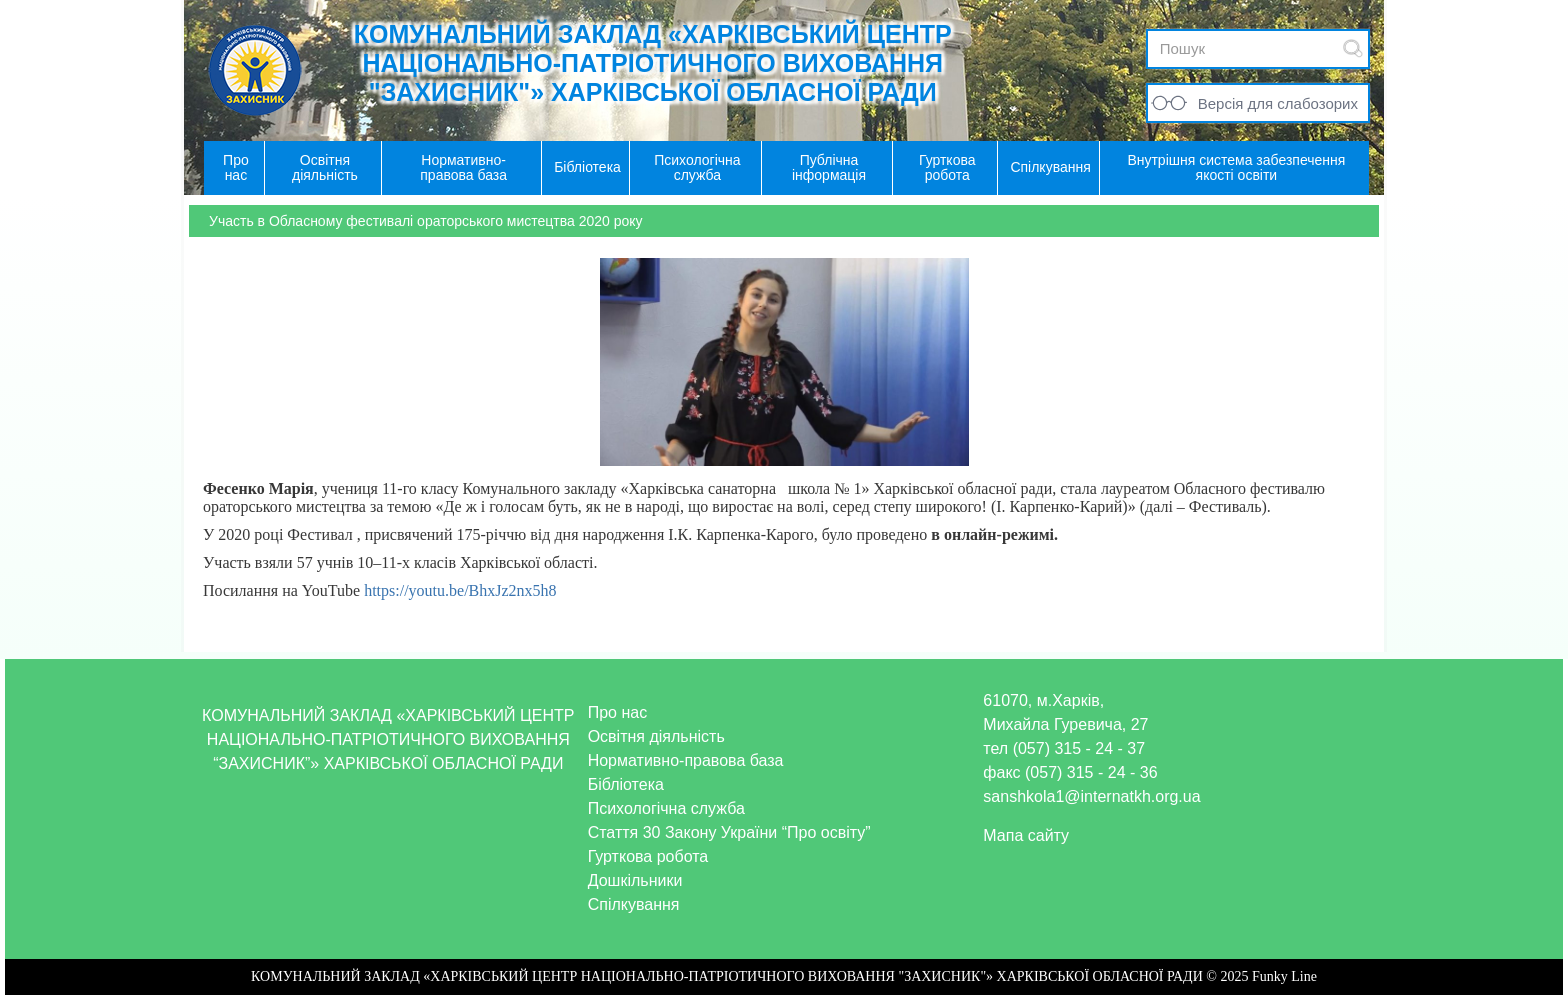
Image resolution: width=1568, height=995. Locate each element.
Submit (1353, 48)
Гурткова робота (648, 856)
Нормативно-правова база (686, 760)
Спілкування (634, 904)
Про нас (617, 712)
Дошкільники (635, 880)
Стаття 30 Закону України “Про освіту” (729, 832)
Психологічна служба (666, 808)
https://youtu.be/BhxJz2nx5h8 (460, 590)
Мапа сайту (1026, 835)
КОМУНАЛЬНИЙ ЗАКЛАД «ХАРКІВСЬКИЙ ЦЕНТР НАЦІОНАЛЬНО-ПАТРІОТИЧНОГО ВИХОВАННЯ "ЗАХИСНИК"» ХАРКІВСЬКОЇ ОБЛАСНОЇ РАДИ (653, 63)
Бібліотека (626, 784)
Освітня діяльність (656, 736)
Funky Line (1284, 976)
